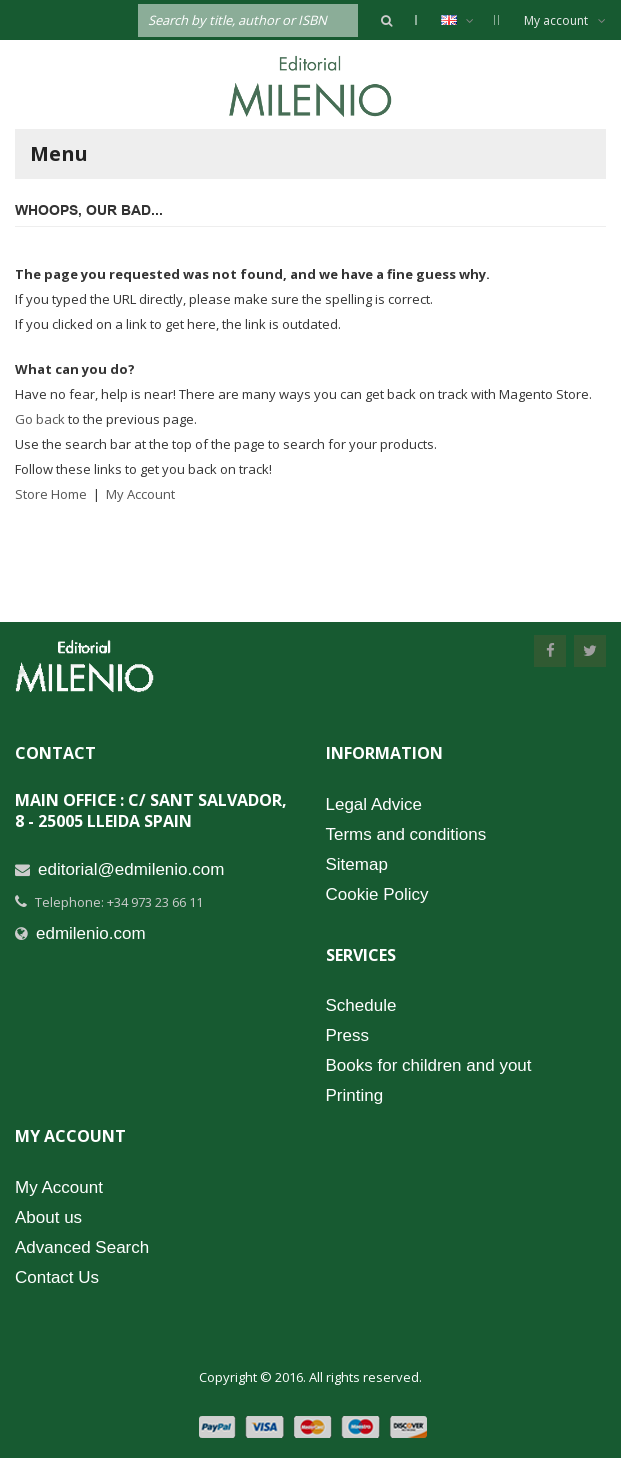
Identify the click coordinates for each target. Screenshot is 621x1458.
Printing (355, 1095)
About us (48, 1217)
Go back (40, 419)
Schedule (361, 1005)
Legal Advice (374, 804)
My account (565, 20)
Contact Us (57, 1277)
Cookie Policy (377, 894)
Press (347, 1035)
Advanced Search (82, 1247)
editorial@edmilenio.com (131, 869)
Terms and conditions (406, 834)
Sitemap (357, 864)
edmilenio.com (91, 933)
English (467, 20)
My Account (140, 494)
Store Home (51, 494)
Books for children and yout (429, 1065)
